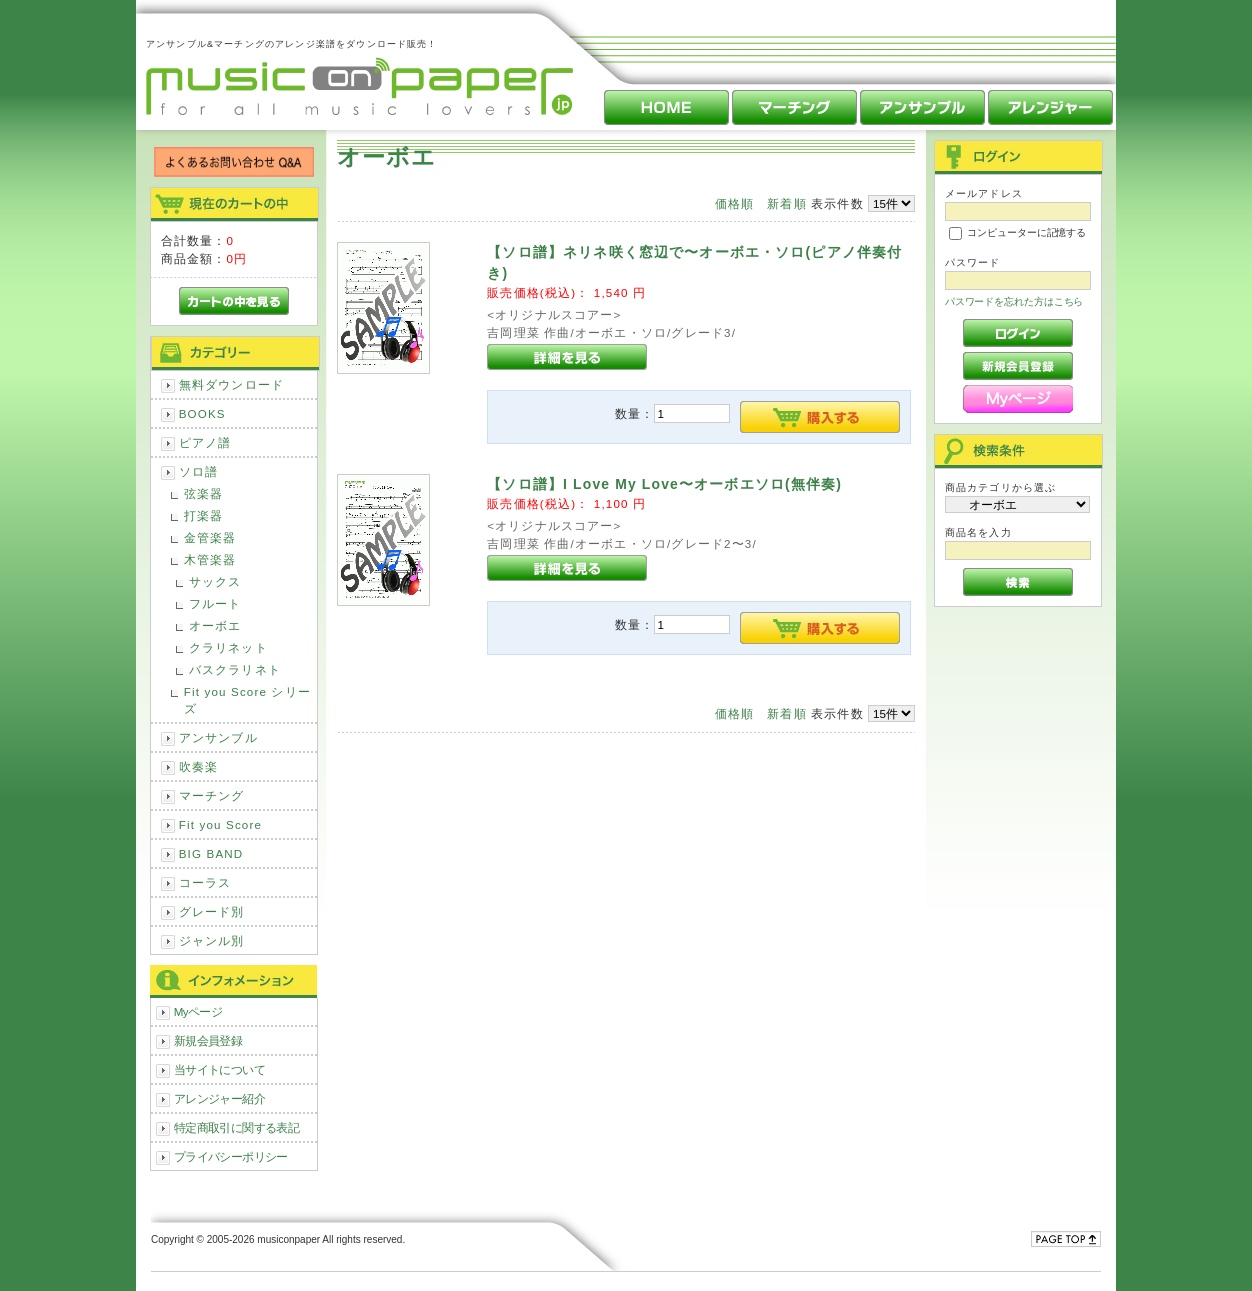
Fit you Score (220, 824)
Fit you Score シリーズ (247, 700)
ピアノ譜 (205, 442)
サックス (215, 581)
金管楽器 (210, 537)
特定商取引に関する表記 (237, 1127)
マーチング (212, 795)
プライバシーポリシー (231, 1156)
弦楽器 (203, 493)
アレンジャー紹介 (219, 1098)
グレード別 (212, 911)
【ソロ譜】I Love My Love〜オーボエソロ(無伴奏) (664, 484)
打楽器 (203, 515)
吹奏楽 (198, 766)
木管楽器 (210, 559)
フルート (215, 603)
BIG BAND (211, 853)
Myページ (198, 1011)
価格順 (734, 203)
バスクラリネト (235, 669)
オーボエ (215, 625)
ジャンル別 (212, 940)
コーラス (205, 882)
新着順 (786, 203)
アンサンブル (218, 737)
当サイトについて (219, 1069)
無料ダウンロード (231, 384)
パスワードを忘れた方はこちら (1014, 301)
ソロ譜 (198, 471)
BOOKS (202, 413)
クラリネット (228, 647)
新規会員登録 (208, 1040)
